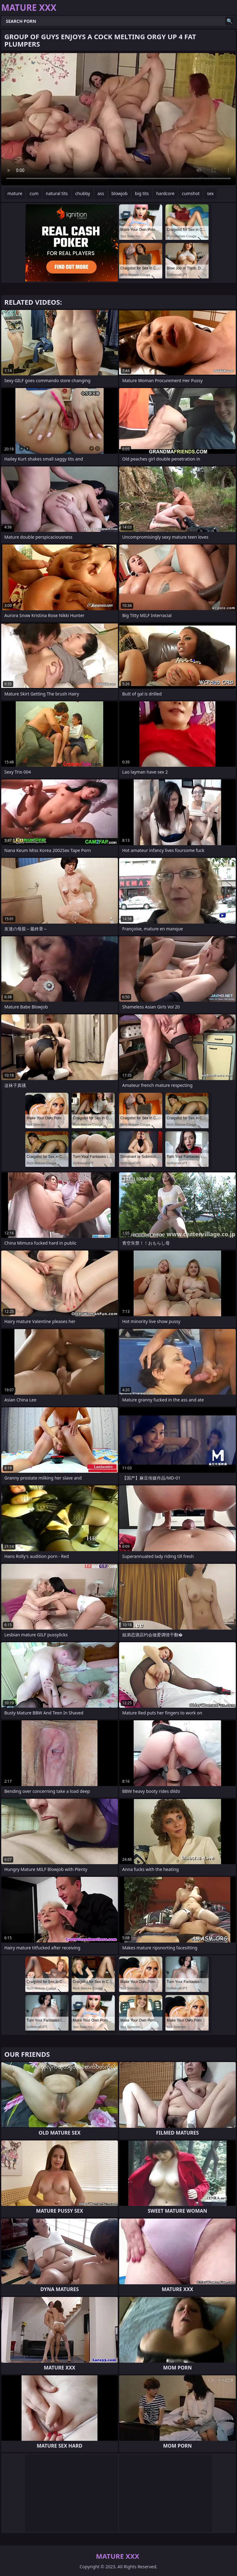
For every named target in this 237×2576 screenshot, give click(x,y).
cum (34, 193)
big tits (142, 193)
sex (210, 193)
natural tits (57, 193)
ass (101, 193)
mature (14, 193)
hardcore (165, 193)
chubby (82, 193)
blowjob (119, 193)
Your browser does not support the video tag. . (118, 119)
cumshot (190, 193)
